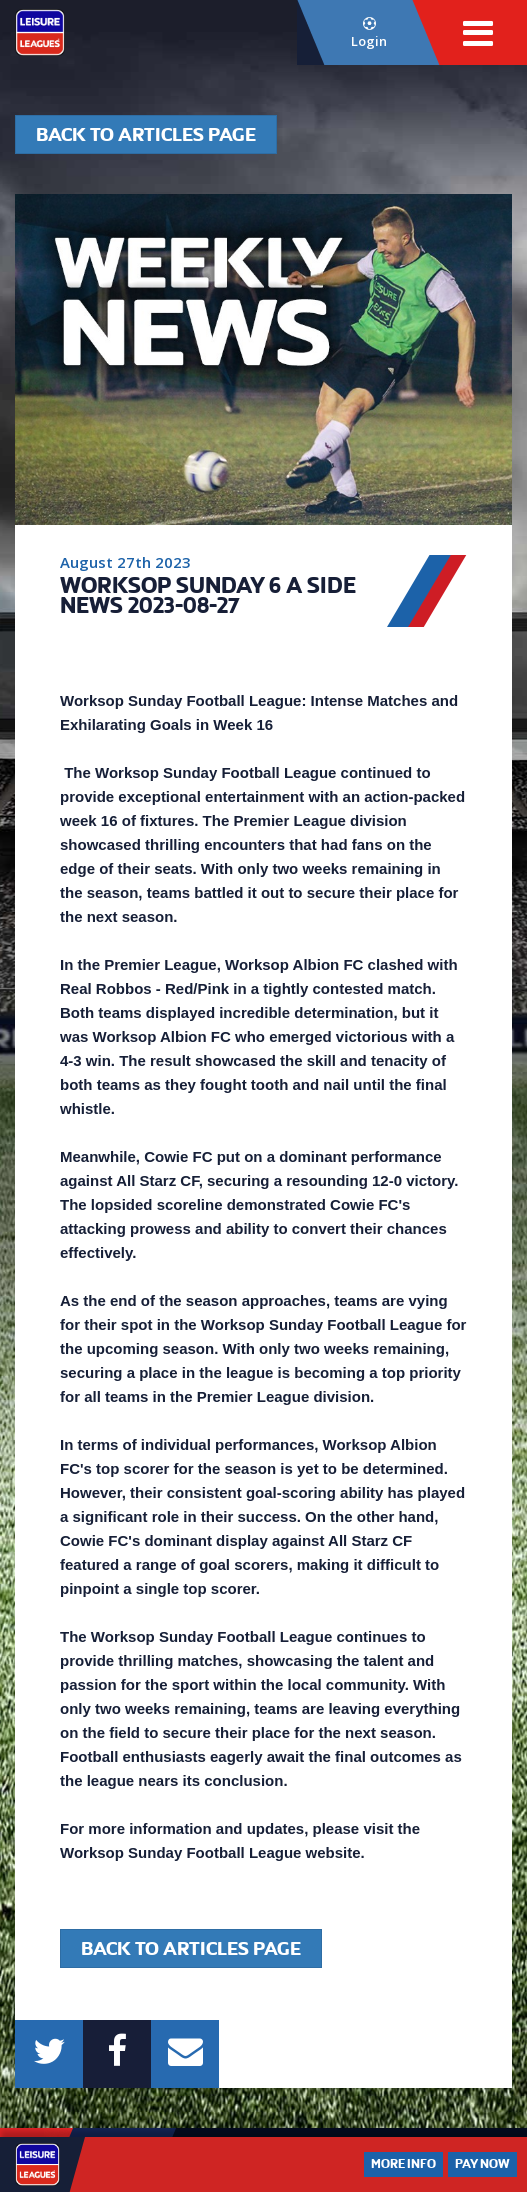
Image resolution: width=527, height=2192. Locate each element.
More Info (403, 2164)
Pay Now (482, 2164)
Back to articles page (146, 134)
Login (369, 33)
